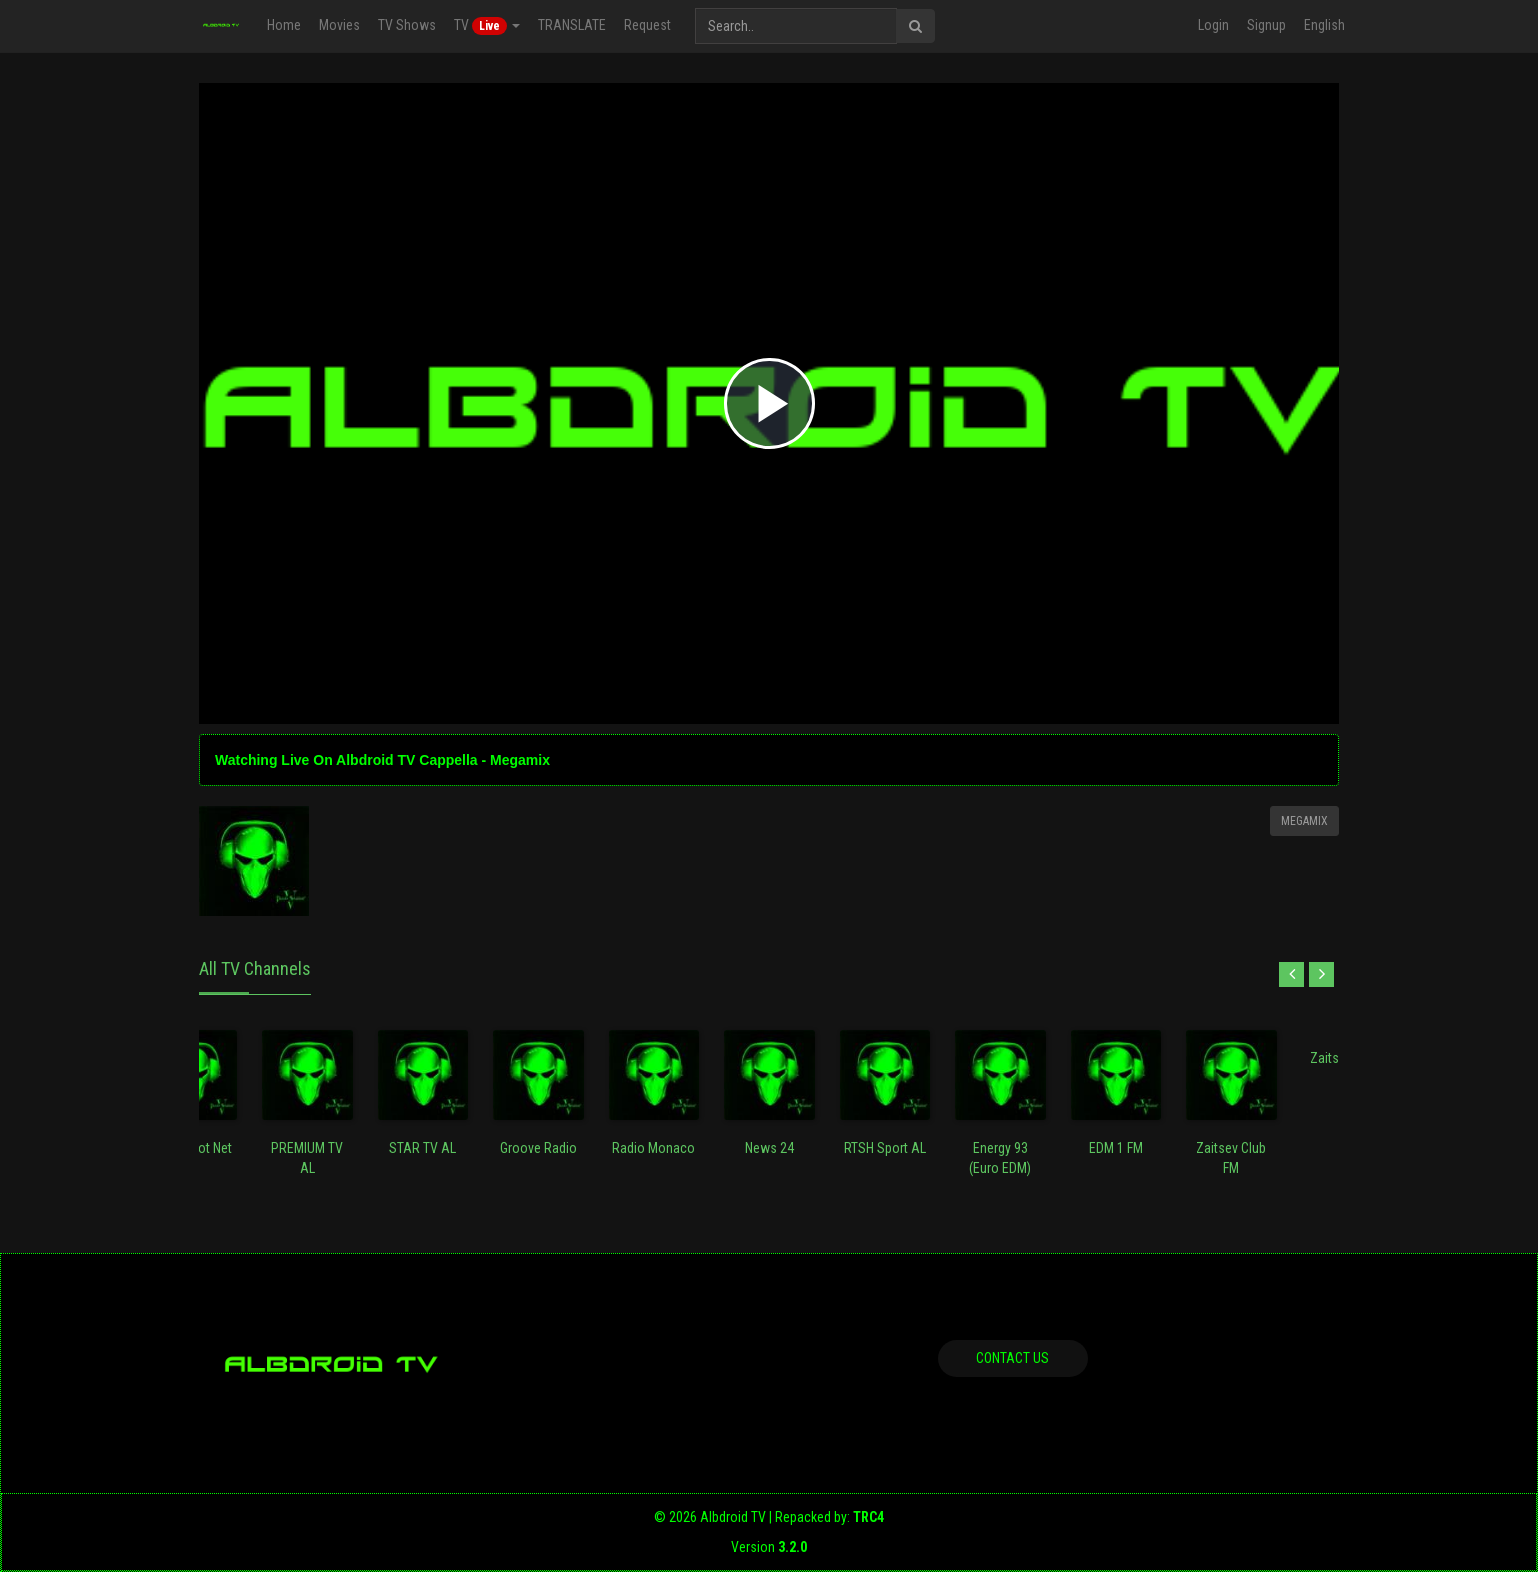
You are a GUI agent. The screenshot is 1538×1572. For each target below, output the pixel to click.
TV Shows (407, 25)
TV (487, 26)
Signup (1266, 25)
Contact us (1012, 1358)
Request (647, 25)
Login (1213, 25)
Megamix (1304, 821)
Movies (339, 25)
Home (284, 25)
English (1324, 25)
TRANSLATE (572, 25)
